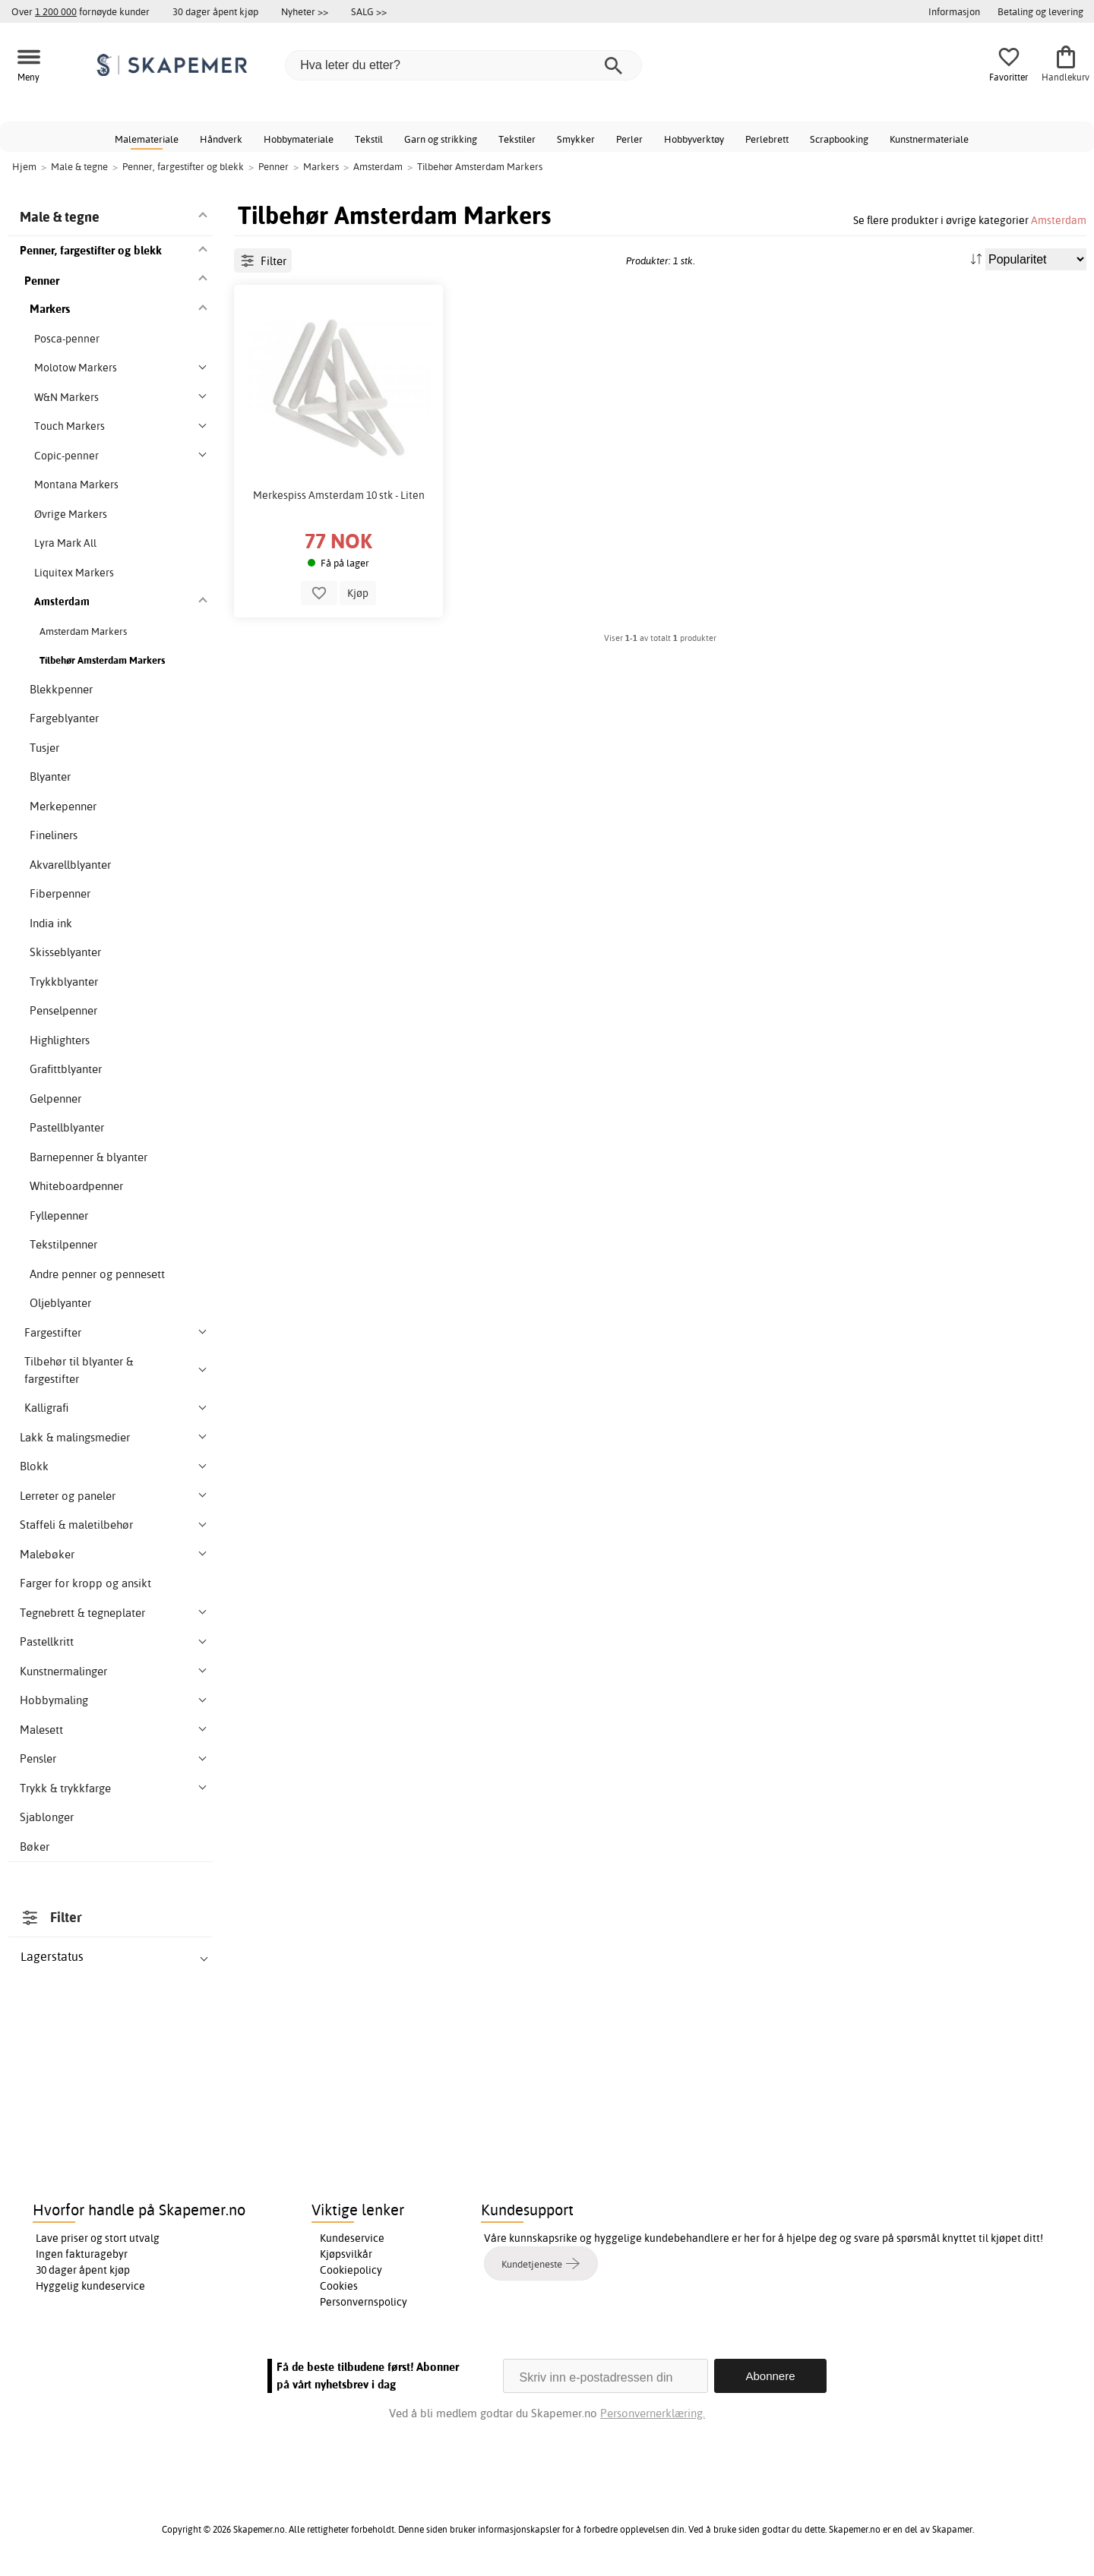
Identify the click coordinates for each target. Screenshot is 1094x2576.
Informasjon (954, 11)
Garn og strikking (440, 139)
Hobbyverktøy (694, 139)
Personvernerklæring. (652, 2413)
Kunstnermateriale (929, 139)
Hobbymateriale (299, 139)
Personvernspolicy (363, 2302)
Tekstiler (517, 139)
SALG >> (369, 11)
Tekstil (369, 139)
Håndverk (221, 139)
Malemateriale (147, 139)
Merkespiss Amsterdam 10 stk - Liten (339, 495)
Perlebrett (767, 139)
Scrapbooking (839, 139)
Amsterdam (1058, 220)
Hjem (24, 166)
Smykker (576, 139)
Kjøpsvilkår (346, 2254)
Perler (629, 139)
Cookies (339, 2286)
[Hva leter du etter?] (463, 65)
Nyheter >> (304, 11)
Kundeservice (352, 2238)
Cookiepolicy (351, 2270)
